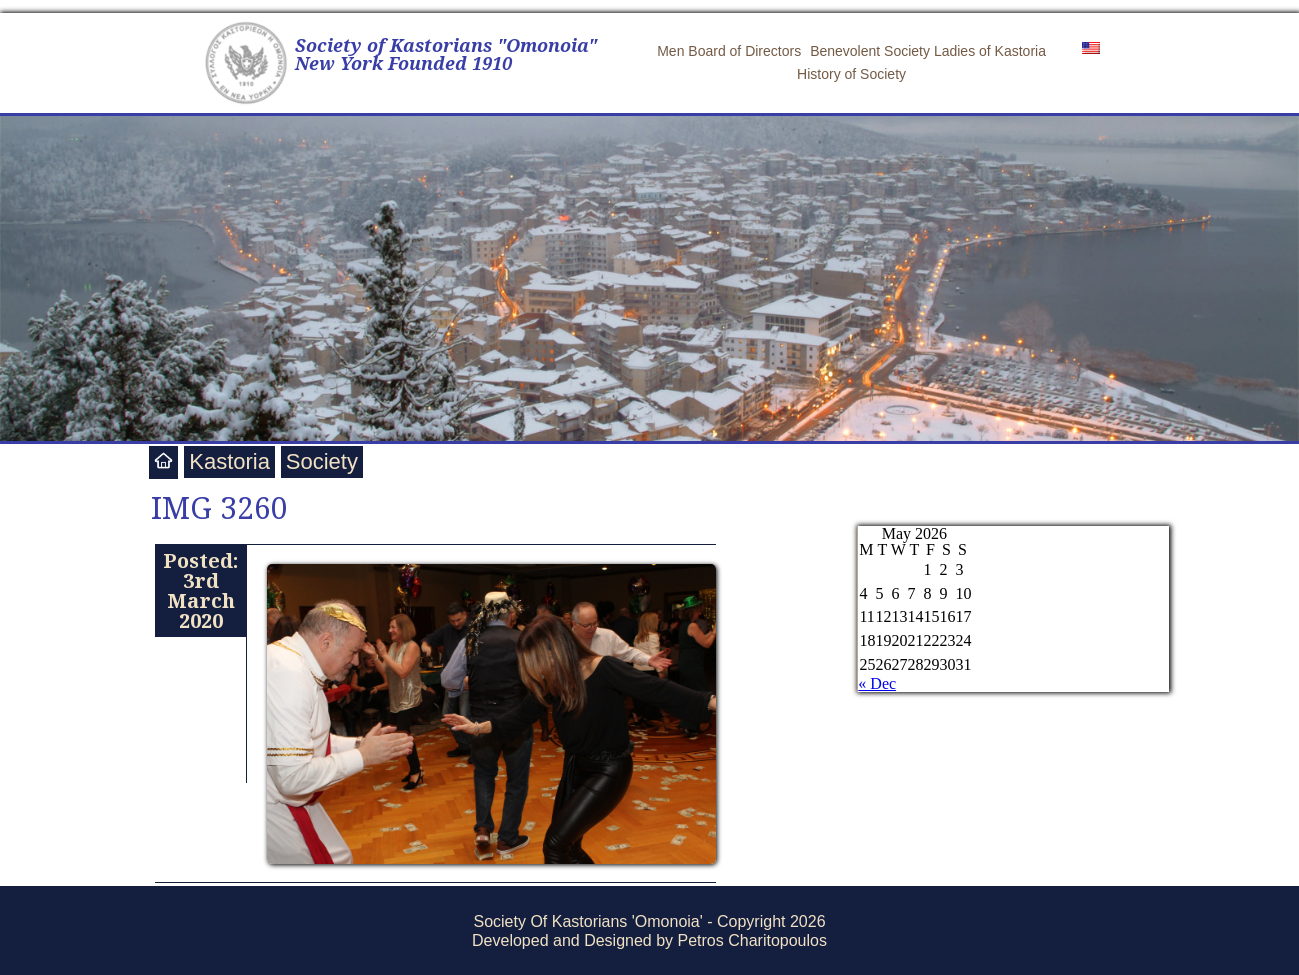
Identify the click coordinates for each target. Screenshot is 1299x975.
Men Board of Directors (729, 51)
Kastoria (229, 461)
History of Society (851, 74)
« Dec (877, 683)
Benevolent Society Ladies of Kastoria (928, 51)
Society (322, 461)
